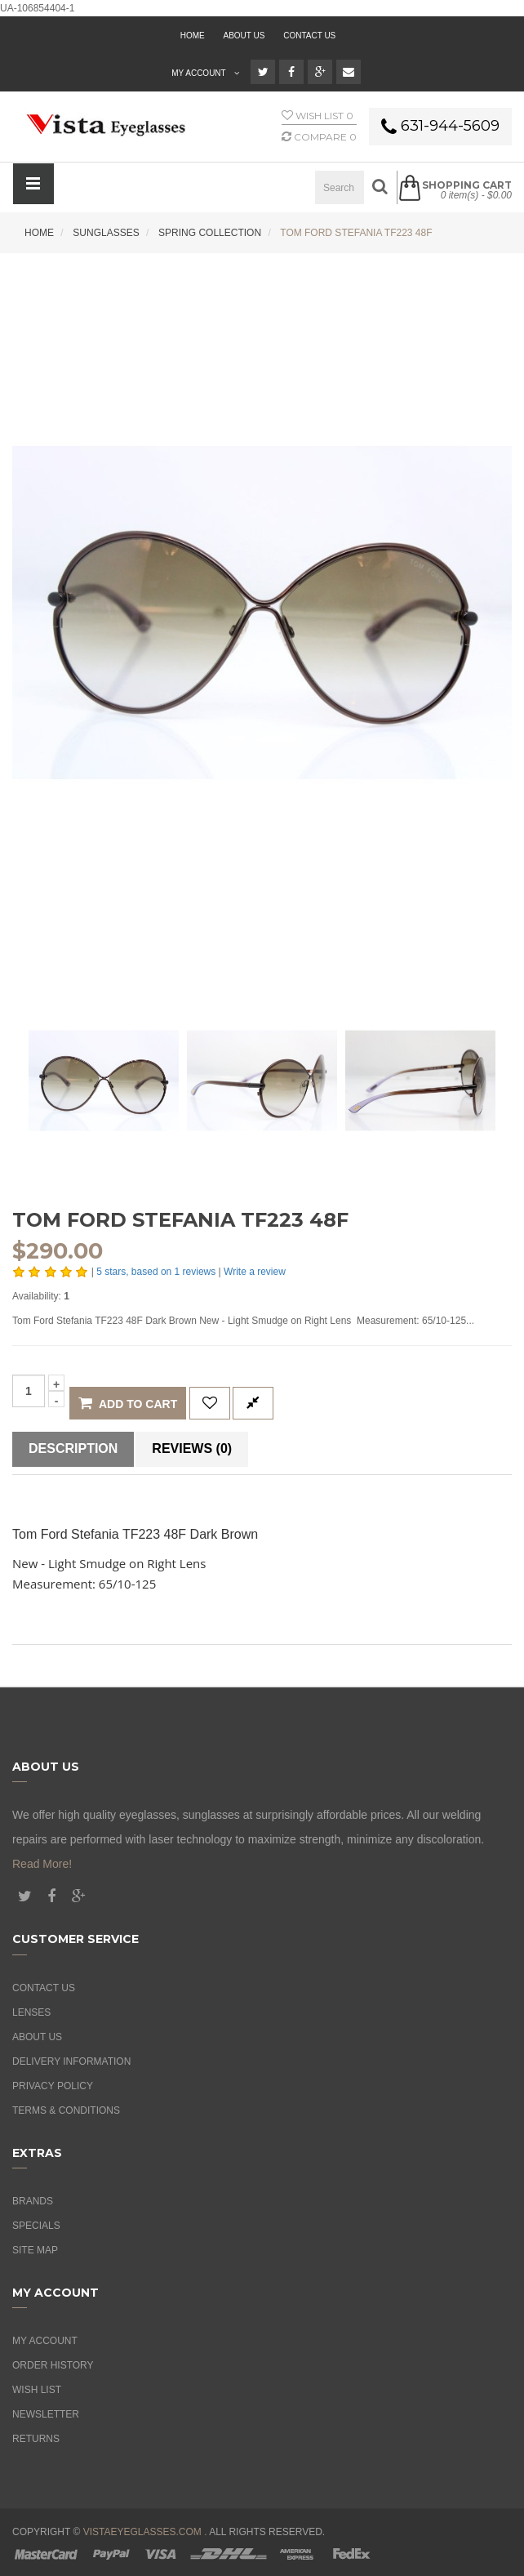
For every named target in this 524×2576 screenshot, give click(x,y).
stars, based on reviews (157, 1271)
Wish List (36, 2390)
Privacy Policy (52, 2086)
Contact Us (309, 35)
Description (73, 1448)
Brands (32, 2201)
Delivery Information (71, 2061)
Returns (36, 2439)
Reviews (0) (192, 1448)
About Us (37, 2037)
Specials (36, 2225)
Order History (53, 2365)
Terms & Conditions (66, 2110)
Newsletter (45, 2414)
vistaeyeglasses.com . (145, 2532)
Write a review (255, 1271)
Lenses (31, 2012)
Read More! (42, 1863)
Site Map (35, 2250)
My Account (45, 2340)
